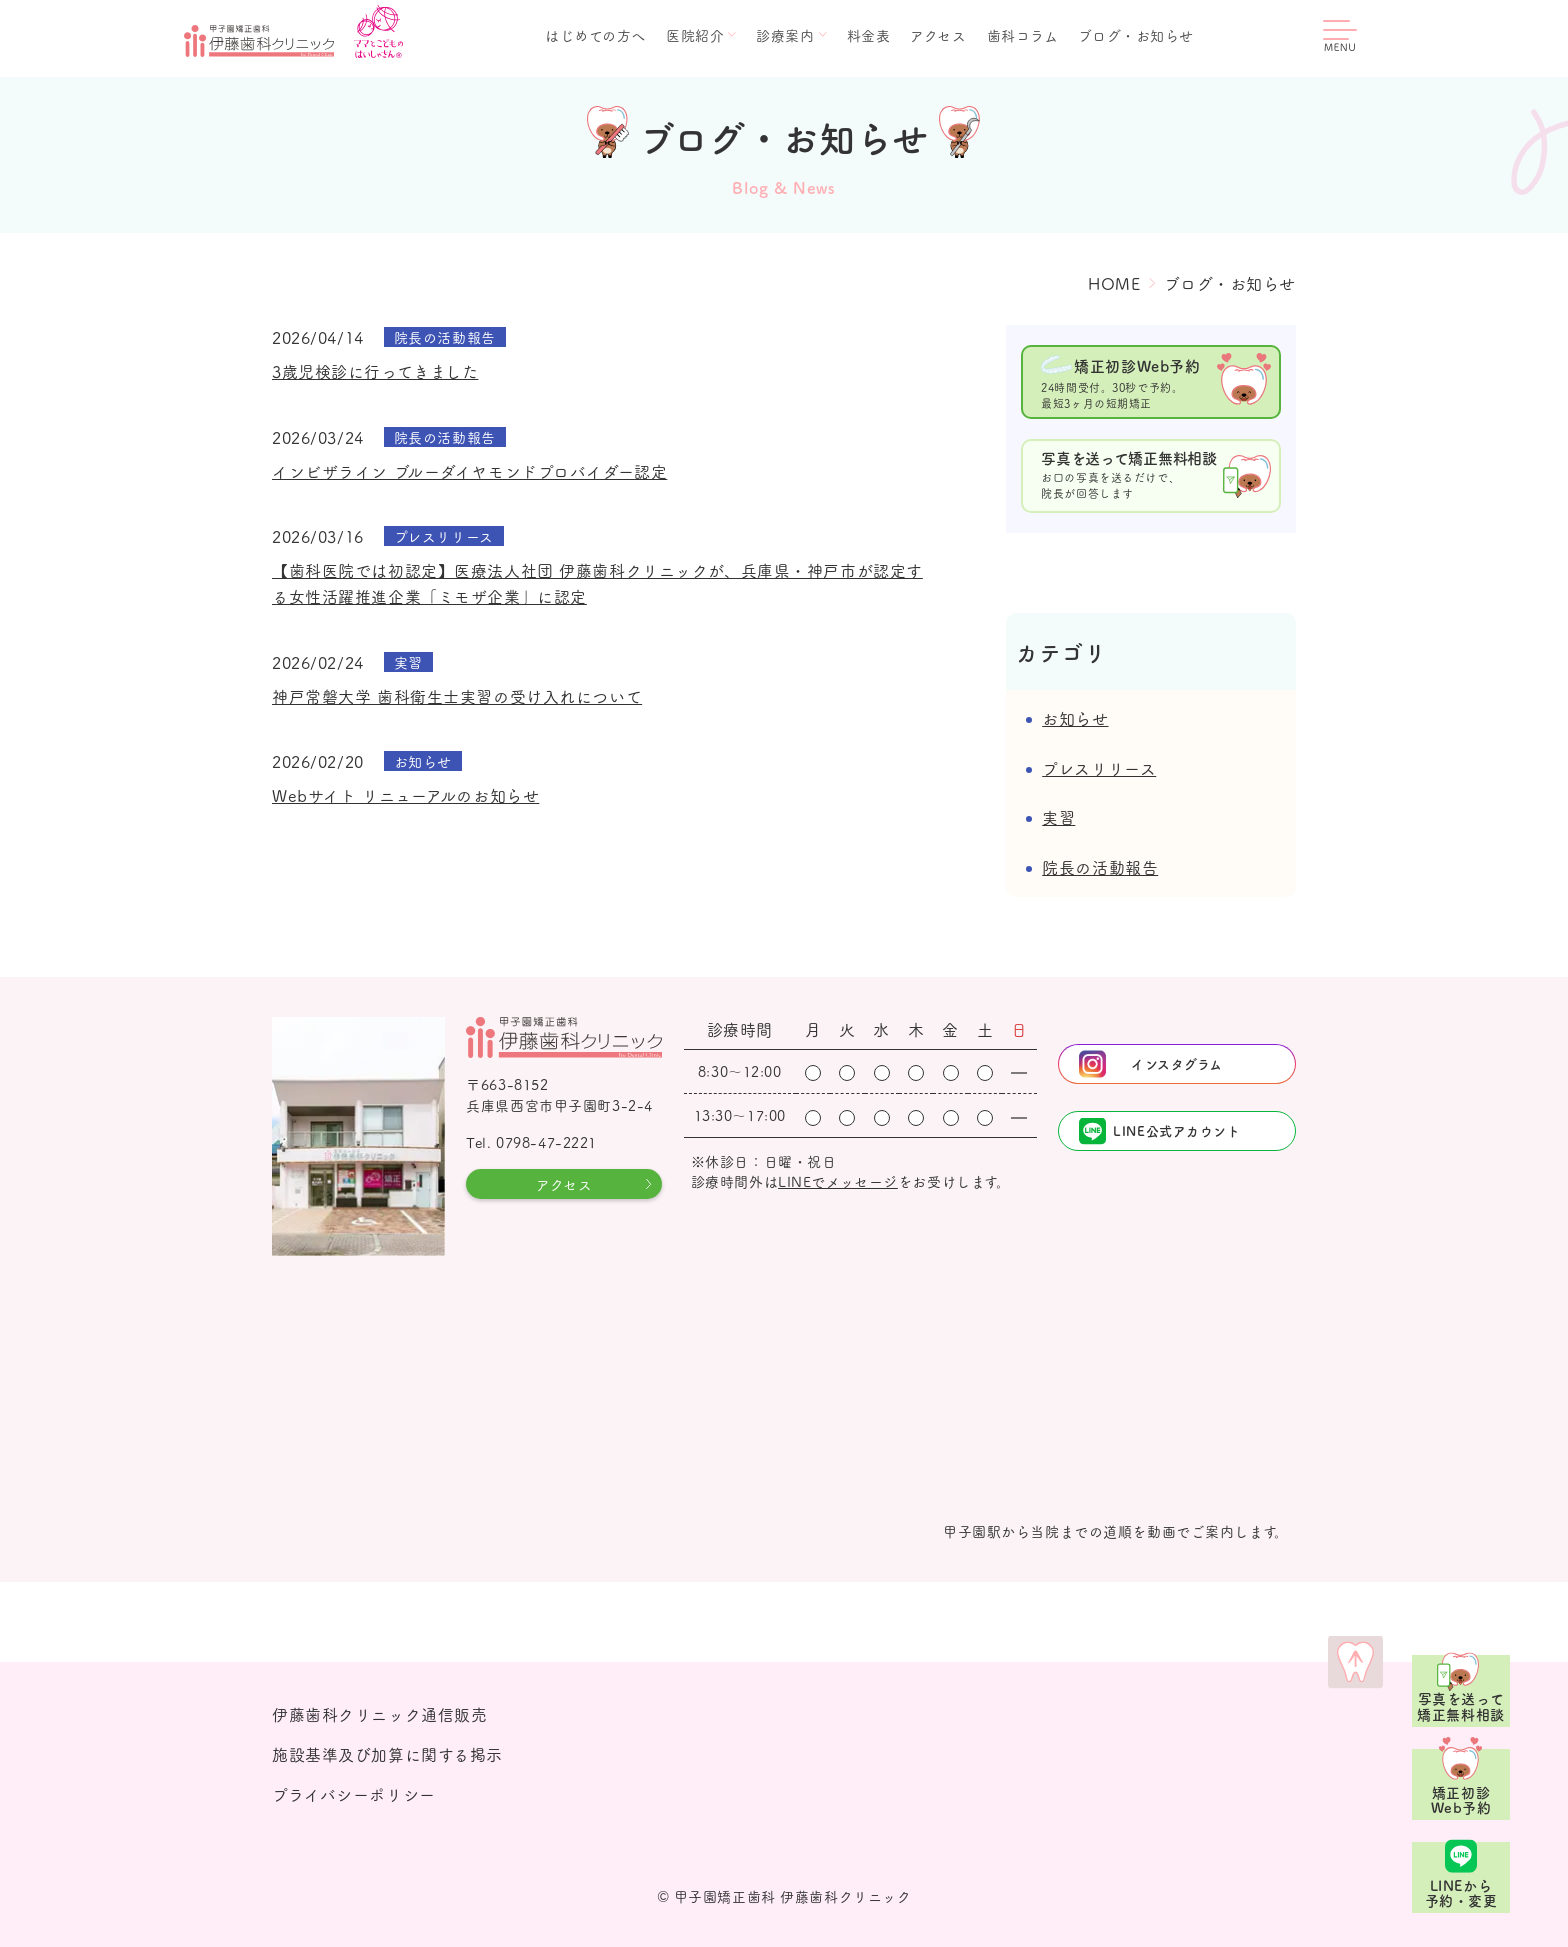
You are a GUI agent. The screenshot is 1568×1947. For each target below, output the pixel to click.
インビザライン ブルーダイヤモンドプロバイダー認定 (469, 471)
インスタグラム (1177, 1063)
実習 (1058, 817)
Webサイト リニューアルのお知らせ (405, 795)
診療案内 (785, 35)
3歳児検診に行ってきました (375, 371)
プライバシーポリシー (354, 1794)
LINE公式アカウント (1176, 1130)
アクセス (938, 35)
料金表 (869, 35)
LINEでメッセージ (838, 1181)
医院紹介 (695, 35)
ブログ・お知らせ (1136, 35)
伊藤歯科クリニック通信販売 (379, 1714)
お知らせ (1075, 718)
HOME (1114, 283)
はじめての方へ (595, 35)
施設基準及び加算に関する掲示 (387, 1754)
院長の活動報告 (1100, 867)
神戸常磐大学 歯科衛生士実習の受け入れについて (457, 696)
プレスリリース (1099, 768)
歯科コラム (1023, 35)
